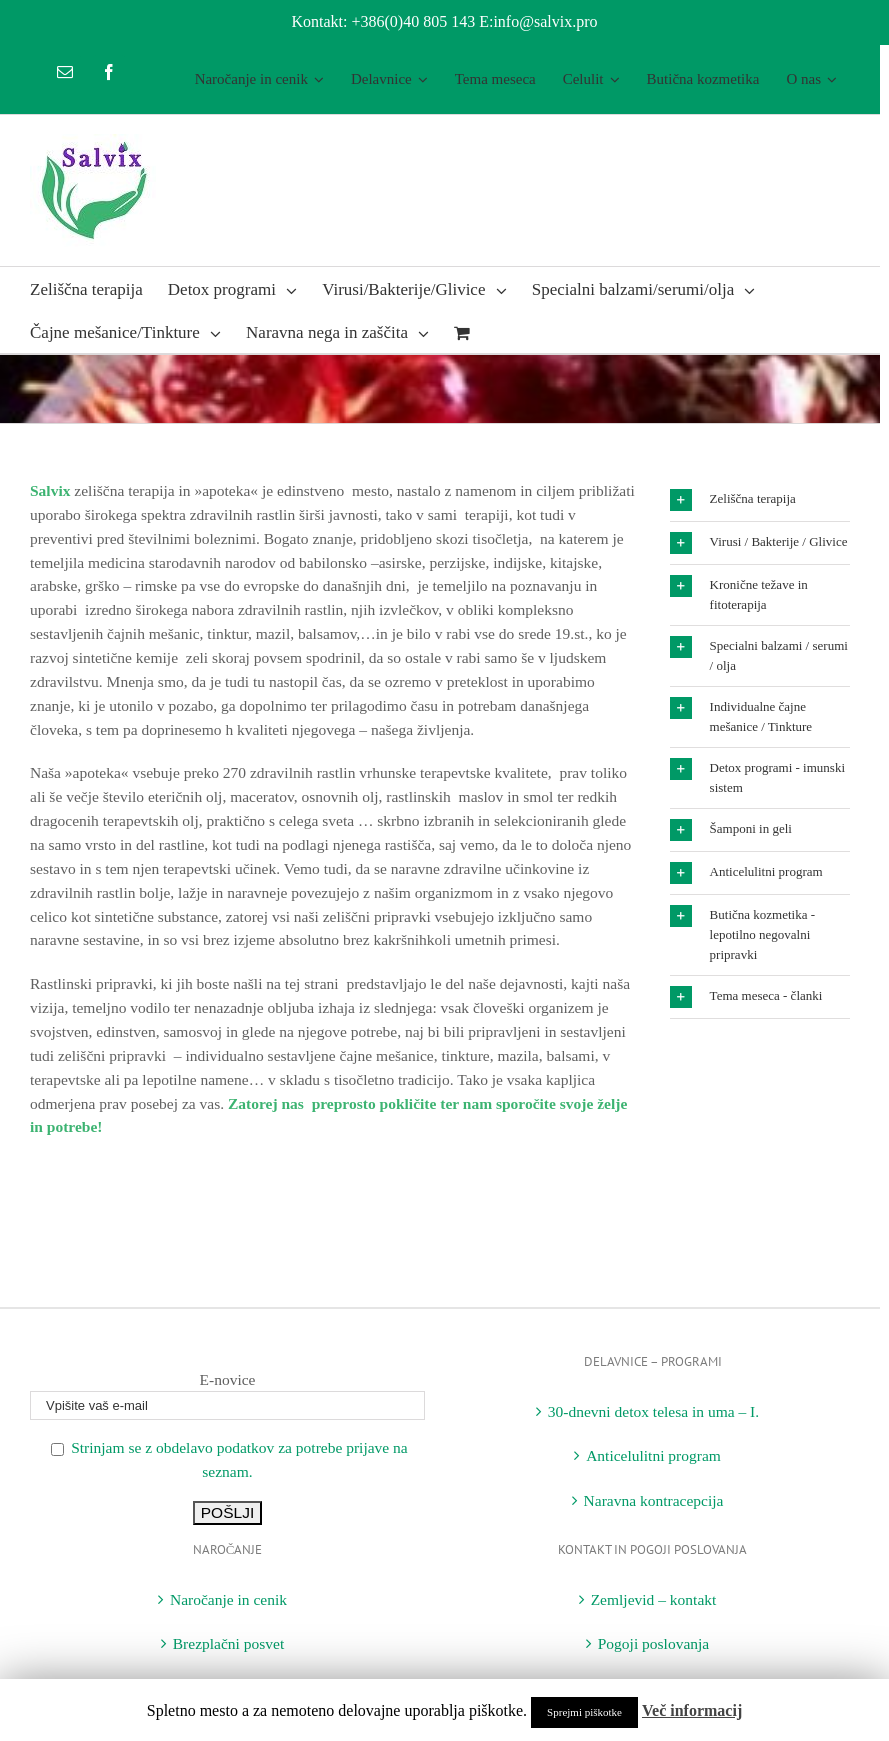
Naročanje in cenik (228, 1599)
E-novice (228, 1379)
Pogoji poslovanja (654, 1643)
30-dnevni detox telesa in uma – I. (653, 1411)
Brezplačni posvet (228, 1643)
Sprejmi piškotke (584, 1712)
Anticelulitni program (653, 1455)
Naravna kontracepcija (654, 1500)
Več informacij (692, 1710)
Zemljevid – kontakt (654, 1599)
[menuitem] (259, 79)
